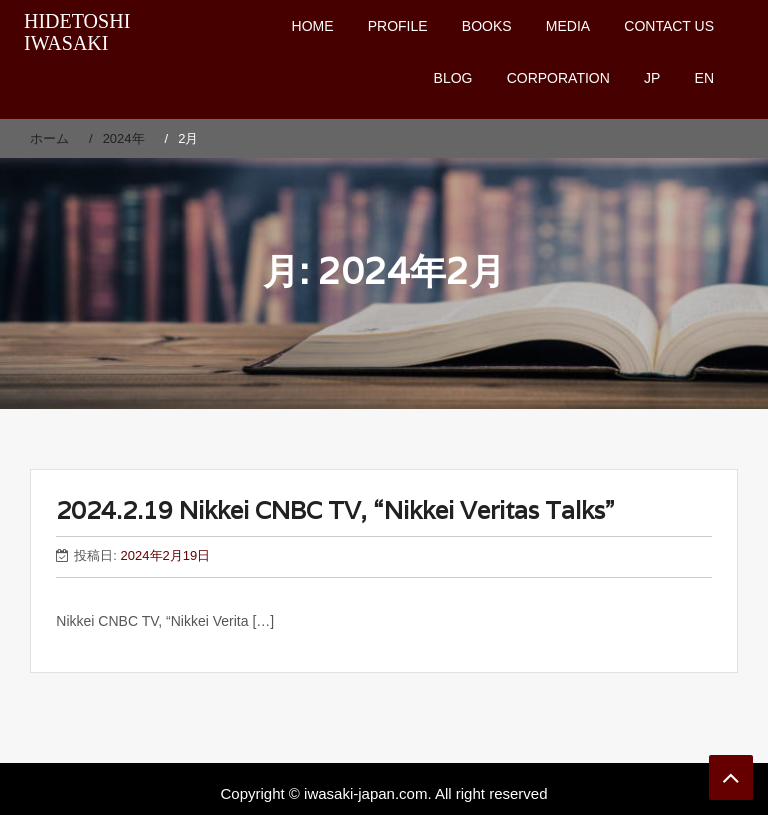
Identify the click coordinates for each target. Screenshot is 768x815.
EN (704, 78)
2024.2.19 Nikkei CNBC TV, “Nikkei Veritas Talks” (335, 510)
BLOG (453, 78)
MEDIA (568, 26)
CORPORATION (558, 78)
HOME (313, 26)
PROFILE (398, 26)
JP (652, 78)
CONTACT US (669, 26)
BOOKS (487, 26)
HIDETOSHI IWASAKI (77, 32)
